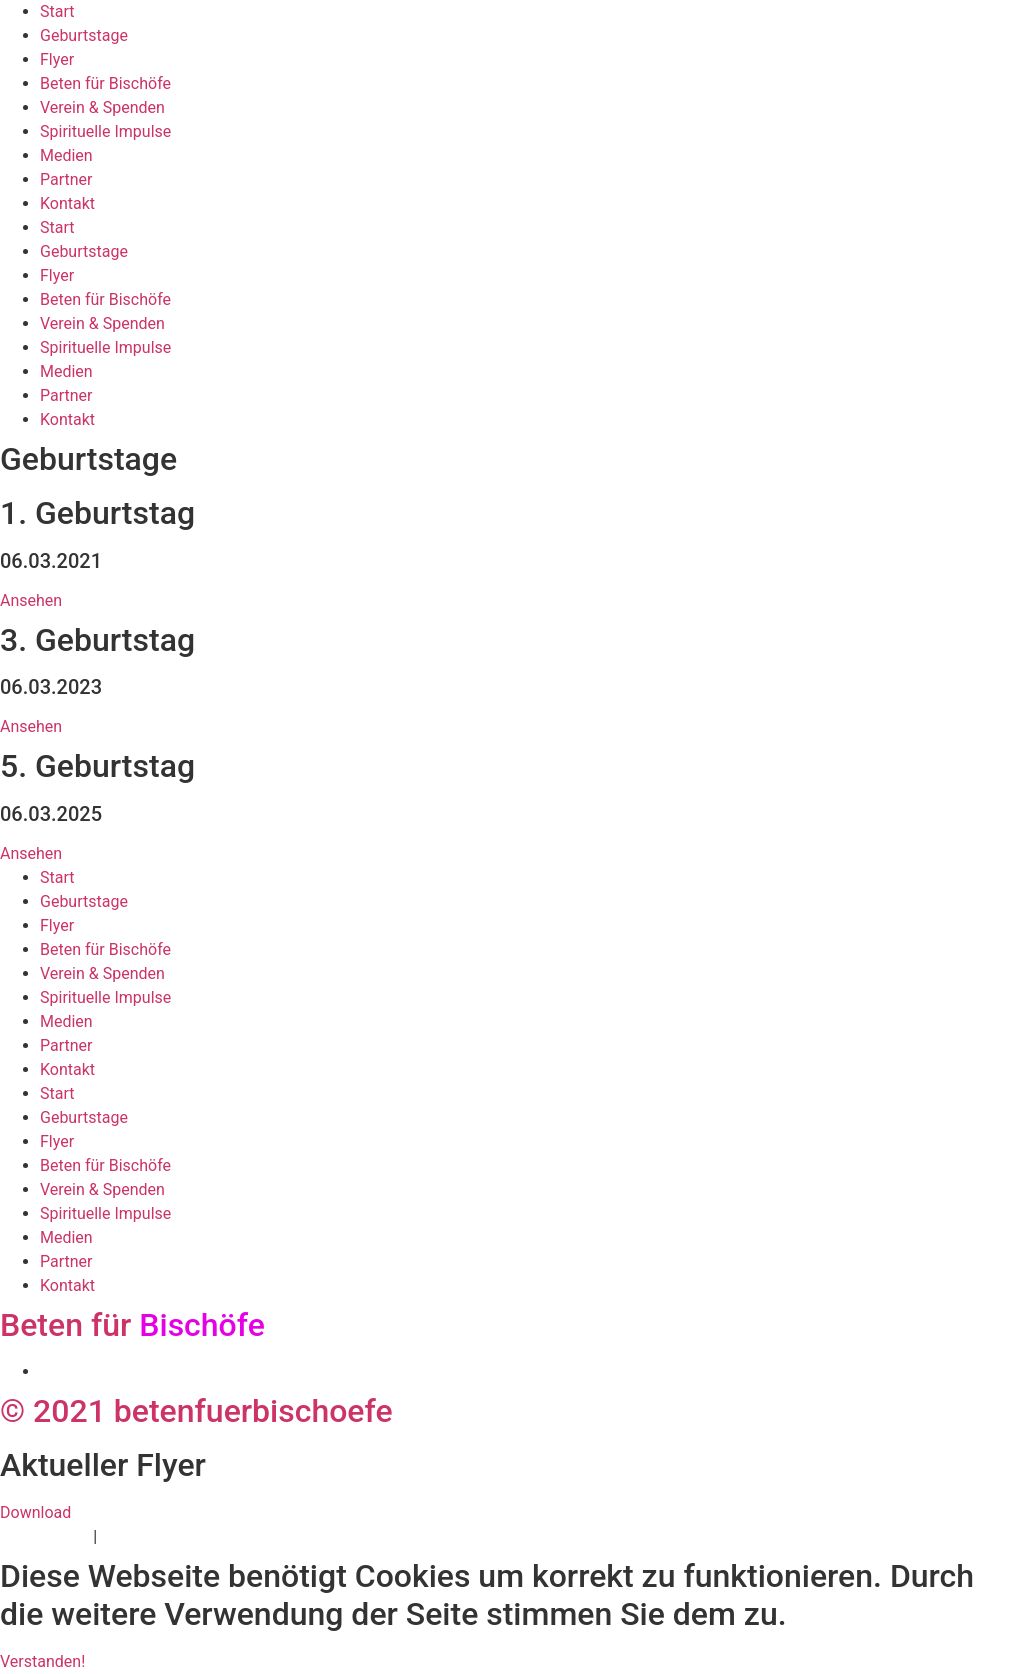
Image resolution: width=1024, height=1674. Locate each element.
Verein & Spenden (102, 107)
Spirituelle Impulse (105, 131)
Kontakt (67, 203)
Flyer (57, 59)
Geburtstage (84, 35)
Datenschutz (44, 1536)
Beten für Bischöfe (105, 83)
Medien (66, 155)
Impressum (141, 1536)
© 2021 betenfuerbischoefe (196, 1411)
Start (57, 11)
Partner (66, 179)
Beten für (132, 1325)
